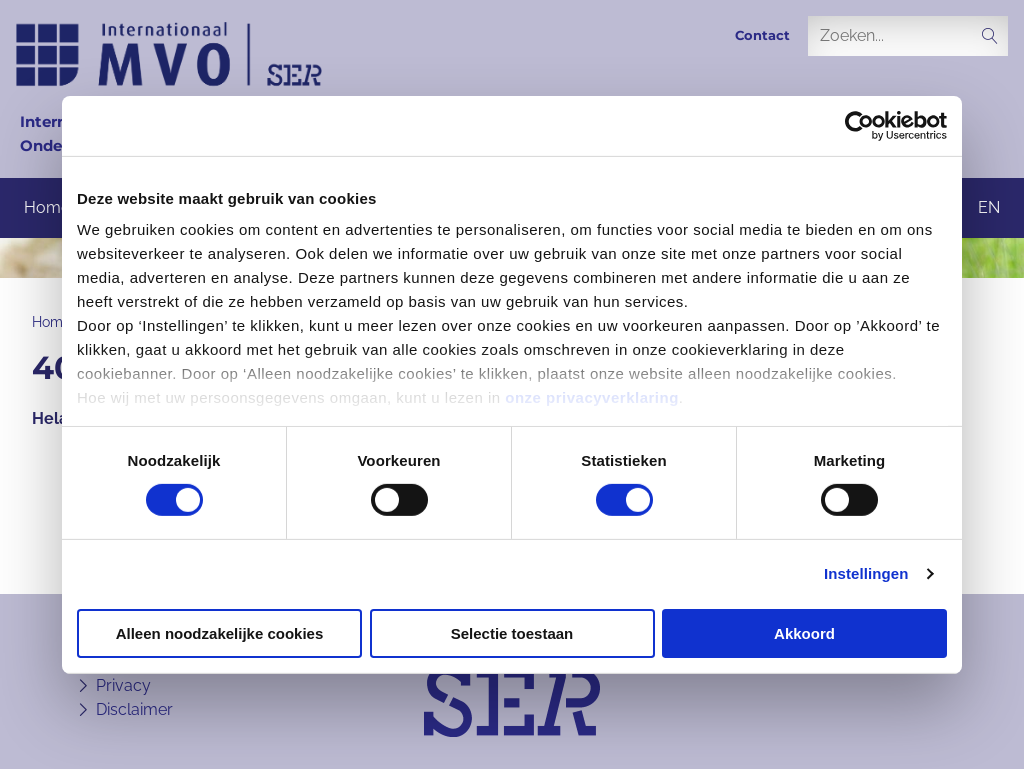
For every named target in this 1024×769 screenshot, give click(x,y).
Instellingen (866, 573)
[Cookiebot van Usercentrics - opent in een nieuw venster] (859, 125)
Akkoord (804, 633)
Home (47, 207)
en (989, 207)
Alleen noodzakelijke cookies (220, 633)
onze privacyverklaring (592, 397)
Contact (762, 35)
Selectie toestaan (512, 633)
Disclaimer (134, 709)
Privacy (123, 685)
